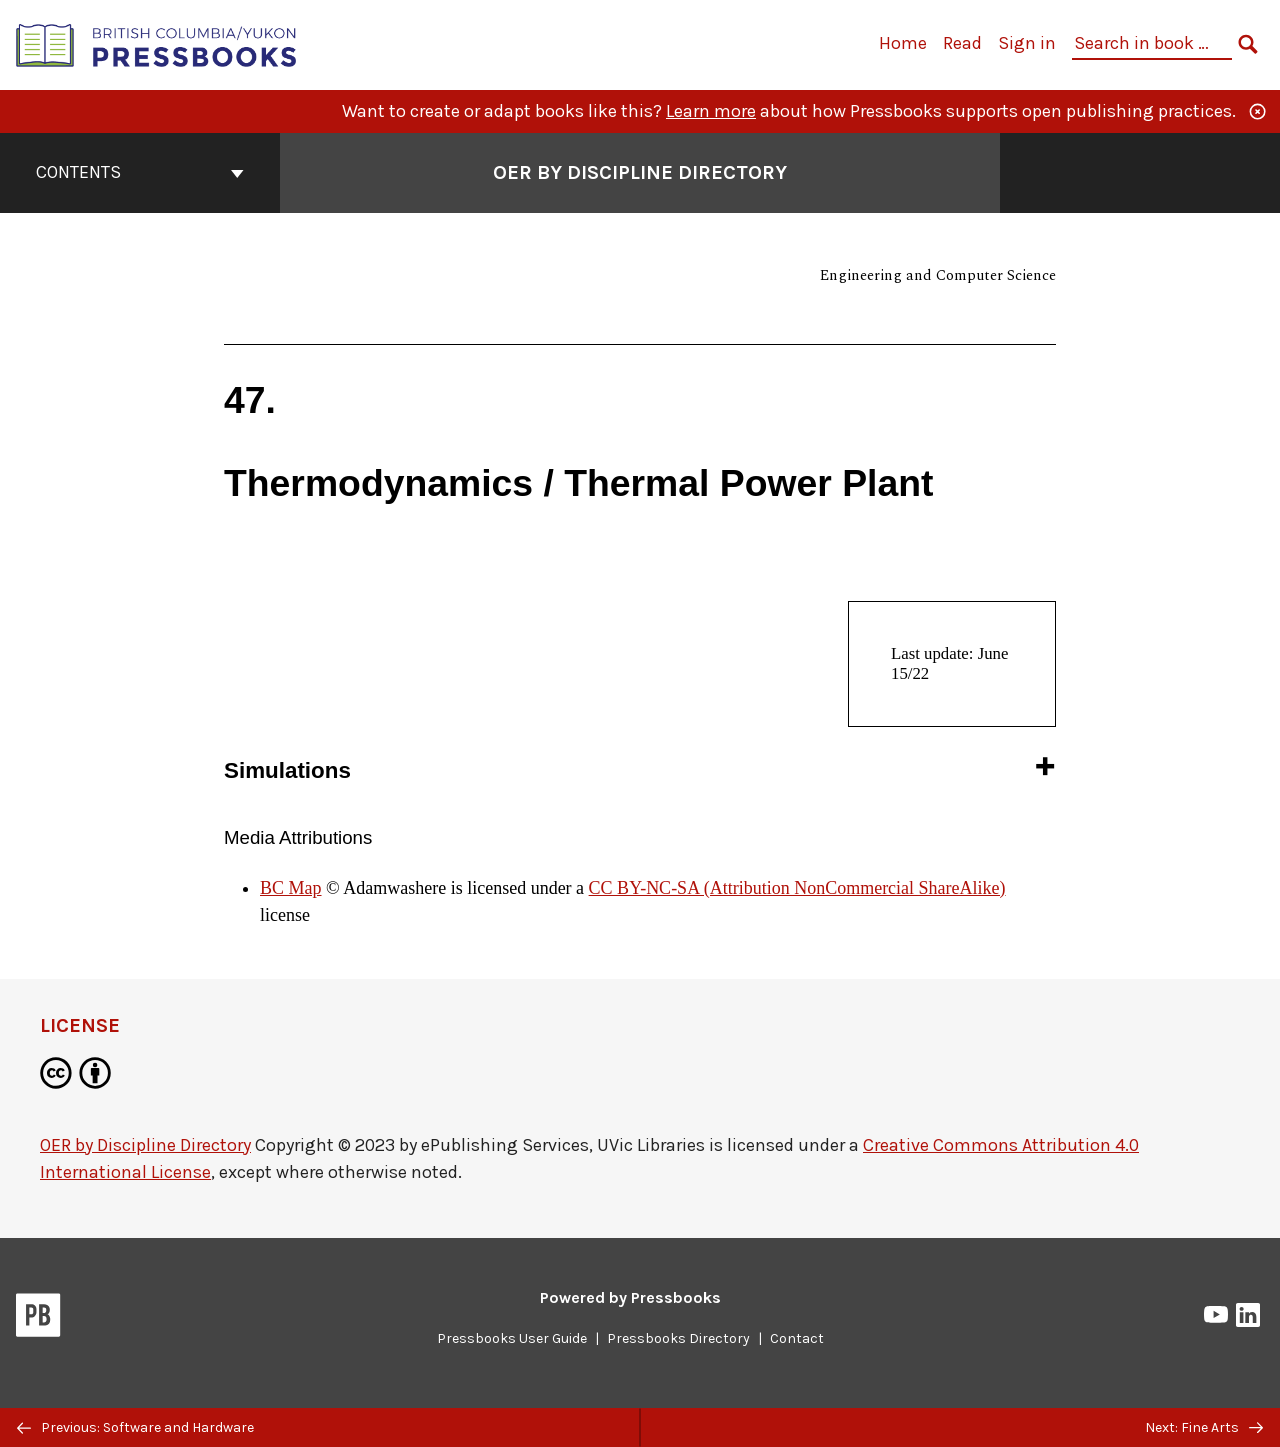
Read (962, 43)
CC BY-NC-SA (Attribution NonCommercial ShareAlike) (797, 888)
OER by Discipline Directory (145, 1145)
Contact (797, 1338)
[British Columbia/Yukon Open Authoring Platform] (157, 43)
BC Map (291, 888)
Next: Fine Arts (1204, 1427)
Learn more (711, 111)
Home (903, 43)
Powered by (630, 1297)
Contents (140, 172)
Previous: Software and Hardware (135, 1427)
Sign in (1027, 43)
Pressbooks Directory (678, 1338)
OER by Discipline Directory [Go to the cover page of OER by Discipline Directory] (640, 172)
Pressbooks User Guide (512, 1338)
